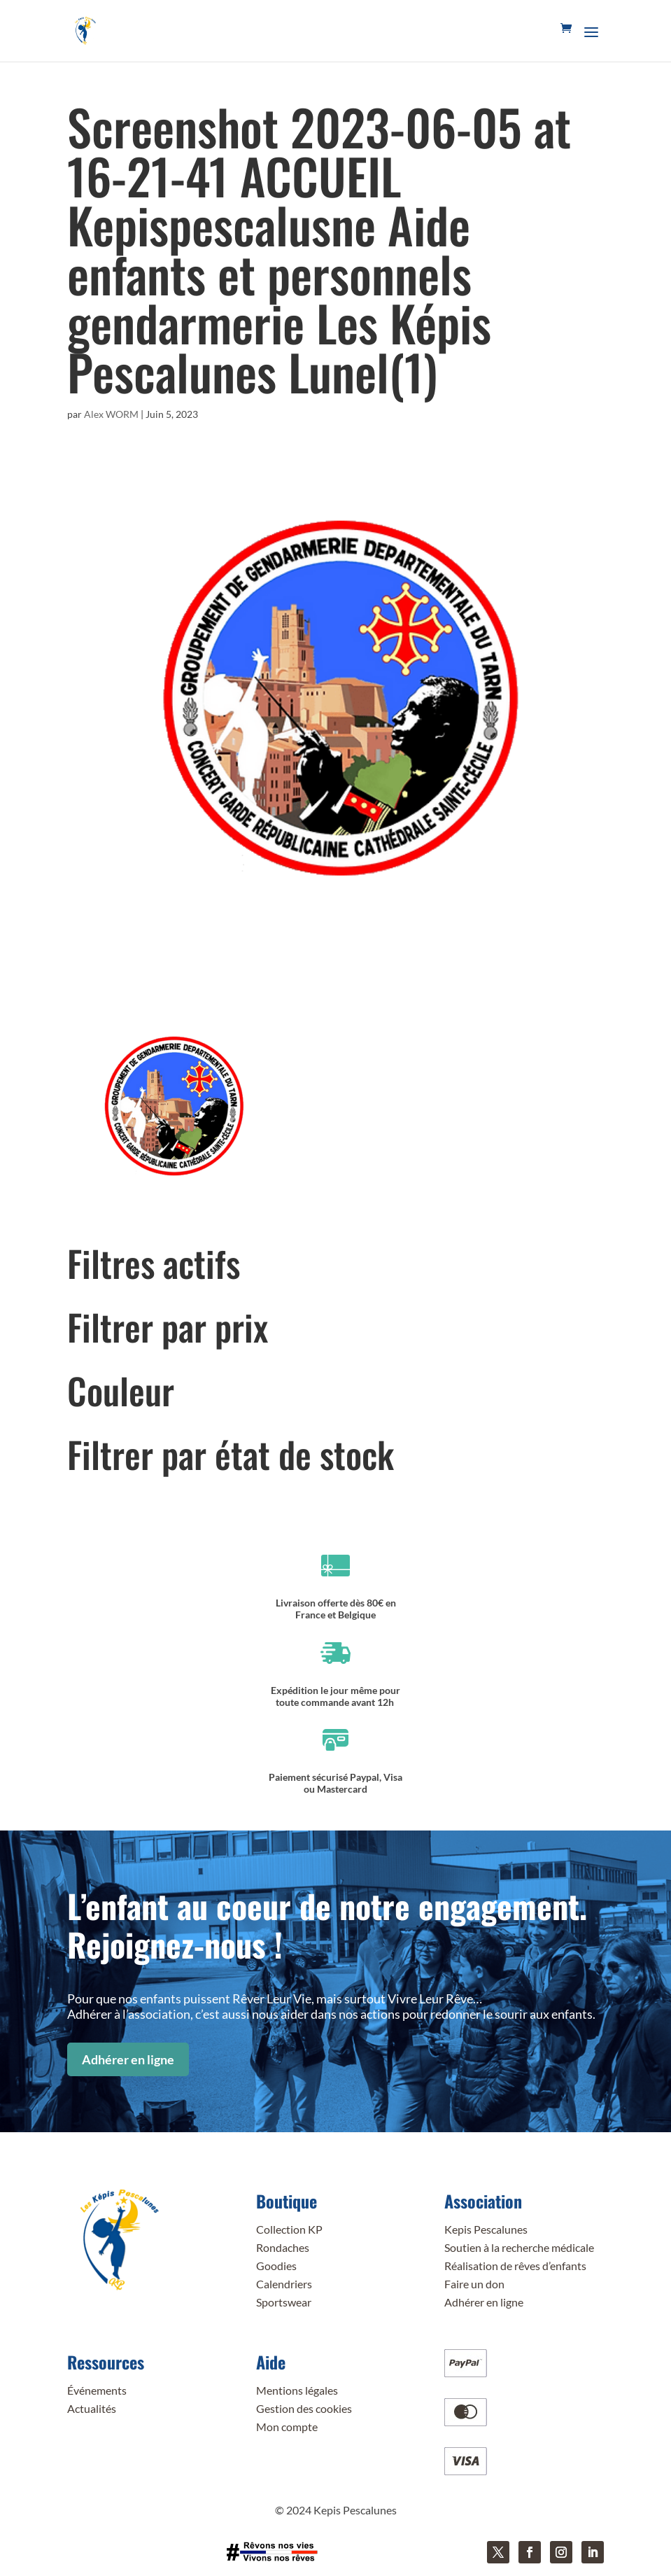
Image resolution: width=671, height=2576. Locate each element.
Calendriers (284, 2283)
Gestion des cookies (304, 2408)
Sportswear (283, 2302)
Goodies (276, 2265)
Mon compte (287, 2426)
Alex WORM (111, 414)
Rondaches (282, 2247)
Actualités (91, 2408)
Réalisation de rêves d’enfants (515, 2265)
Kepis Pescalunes (486, 2229)
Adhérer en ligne (128, 2059)
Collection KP (289, 2229)
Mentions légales (297, 2390)
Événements (97, 2390)
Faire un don (474, 2283)
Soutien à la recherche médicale (519, 2247)
